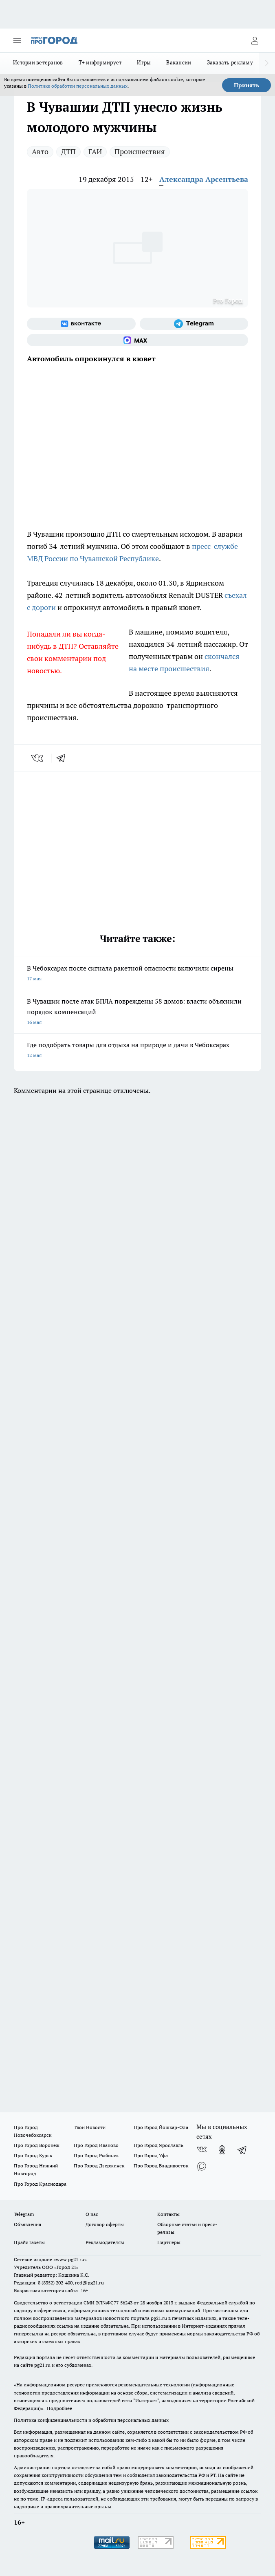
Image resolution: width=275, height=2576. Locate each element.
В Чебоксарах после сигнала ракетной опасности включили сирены (137, 974)
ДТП (68, 151)
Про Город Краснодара (40, 2184)
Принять (246, 85)
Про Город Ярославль (158, 2145)
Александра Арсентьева (203, 179)
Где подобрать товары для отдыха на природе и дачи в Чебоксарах (137, 1051)
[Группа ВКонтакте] (81, 324)
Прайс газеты (29, 2242)
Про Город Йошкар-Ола (161, 2127)
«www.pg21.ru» (70, 2259)
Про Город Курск (33, 2155)
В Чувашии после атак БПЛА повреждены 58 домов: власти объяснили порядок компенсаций (137, 1012)
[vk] (38, 758)
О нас (92, 2214)
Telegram (24, 2214)
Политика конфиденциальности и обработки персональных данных (91, 2420)
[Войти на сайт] (254, 40)
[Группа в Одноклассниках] (222, 2150)
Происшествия (139, 151)
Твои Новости (90, 2127)
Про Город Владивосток (161, 2166)
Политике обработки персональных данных (78, 86)
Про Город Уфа (151, 2155)
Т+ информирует (100, 62)
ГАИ (95, 151)
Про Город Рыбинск (96, 2155)
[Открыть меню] (17, 40)
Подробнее (59, 2408)
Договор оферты (105, 2224)
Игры (144, 62)
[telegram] (63, 758)
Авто (40, 151)
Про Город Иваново (96, 2145)
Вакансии (178, 62)
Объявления (27, 2224)
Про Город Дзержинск (99, 2166)
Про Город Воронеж (36, 2145)
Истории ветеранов (38, 62)
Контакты (168, 2214)
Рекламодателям (105, 2242)
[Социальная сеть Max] (137, 340)
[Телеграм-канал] (194, 324)
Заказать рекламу (230, 62)
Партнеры (168, 2242)
